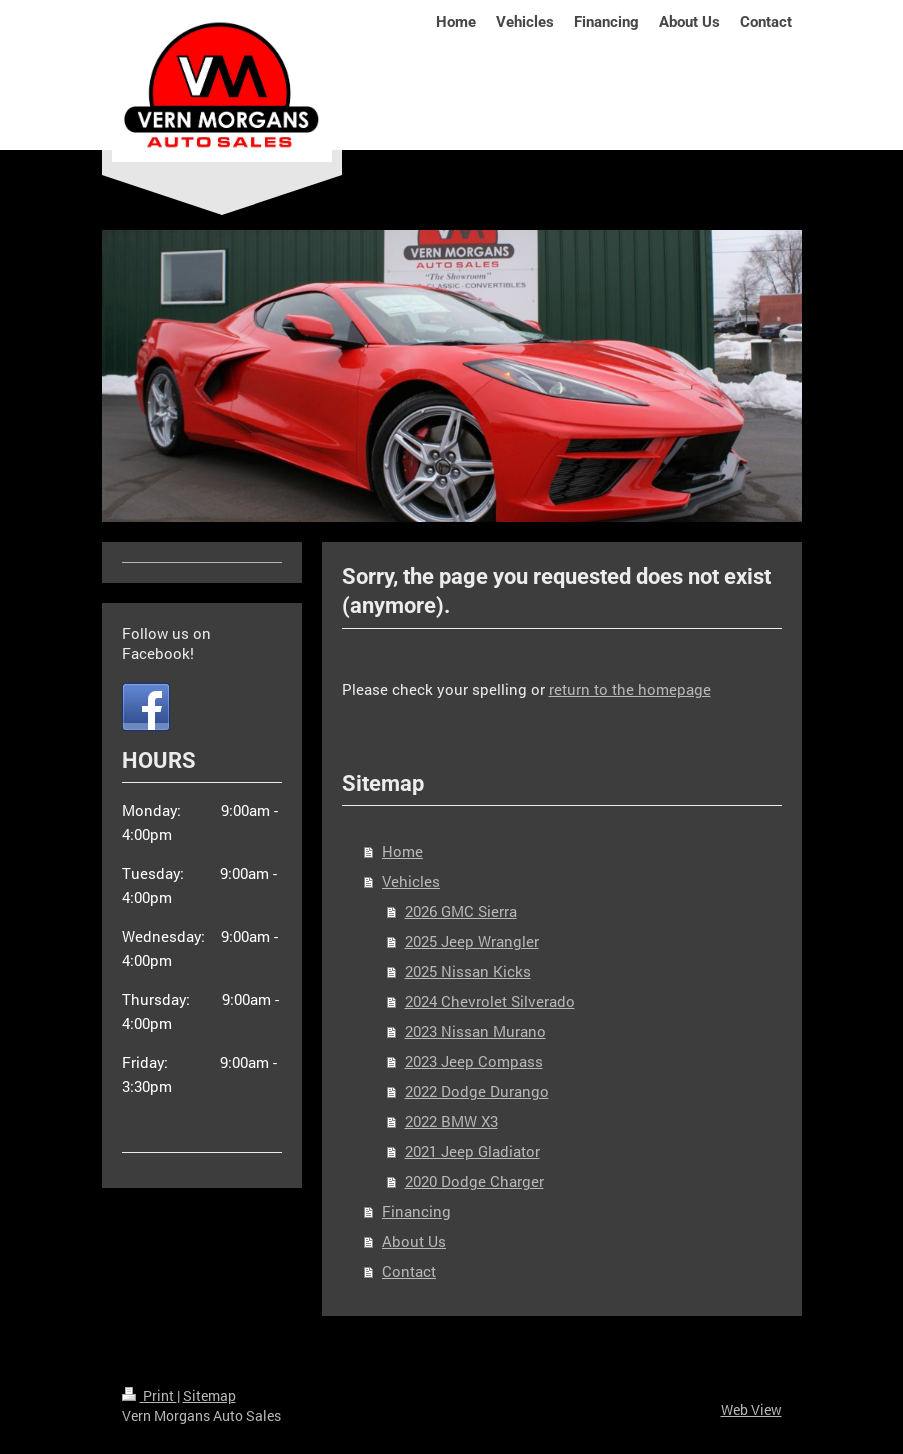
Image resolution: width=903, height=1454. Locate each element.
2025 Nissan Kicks (468, 971)
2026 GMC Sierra (461, 911)
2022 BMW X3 (451, 1121)
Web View (751, 1409)
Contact (409, 1271)
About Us (414, 1241)
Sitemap (209, 1395)
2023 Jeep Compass (474, 1061)
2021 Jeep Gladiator (472, 1151)
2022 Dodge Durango (477, 1091)
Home (402, 851)
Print (149, 1395)
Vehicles (411, 881)
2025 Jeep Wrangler (472, 941)
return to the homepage (630, 689)
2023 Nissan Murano (475, 1031)
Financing (416, 1211)
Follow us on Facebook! (166, 643)
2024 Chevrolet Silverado (490, 1001)
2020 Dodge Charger (474, 1181)
